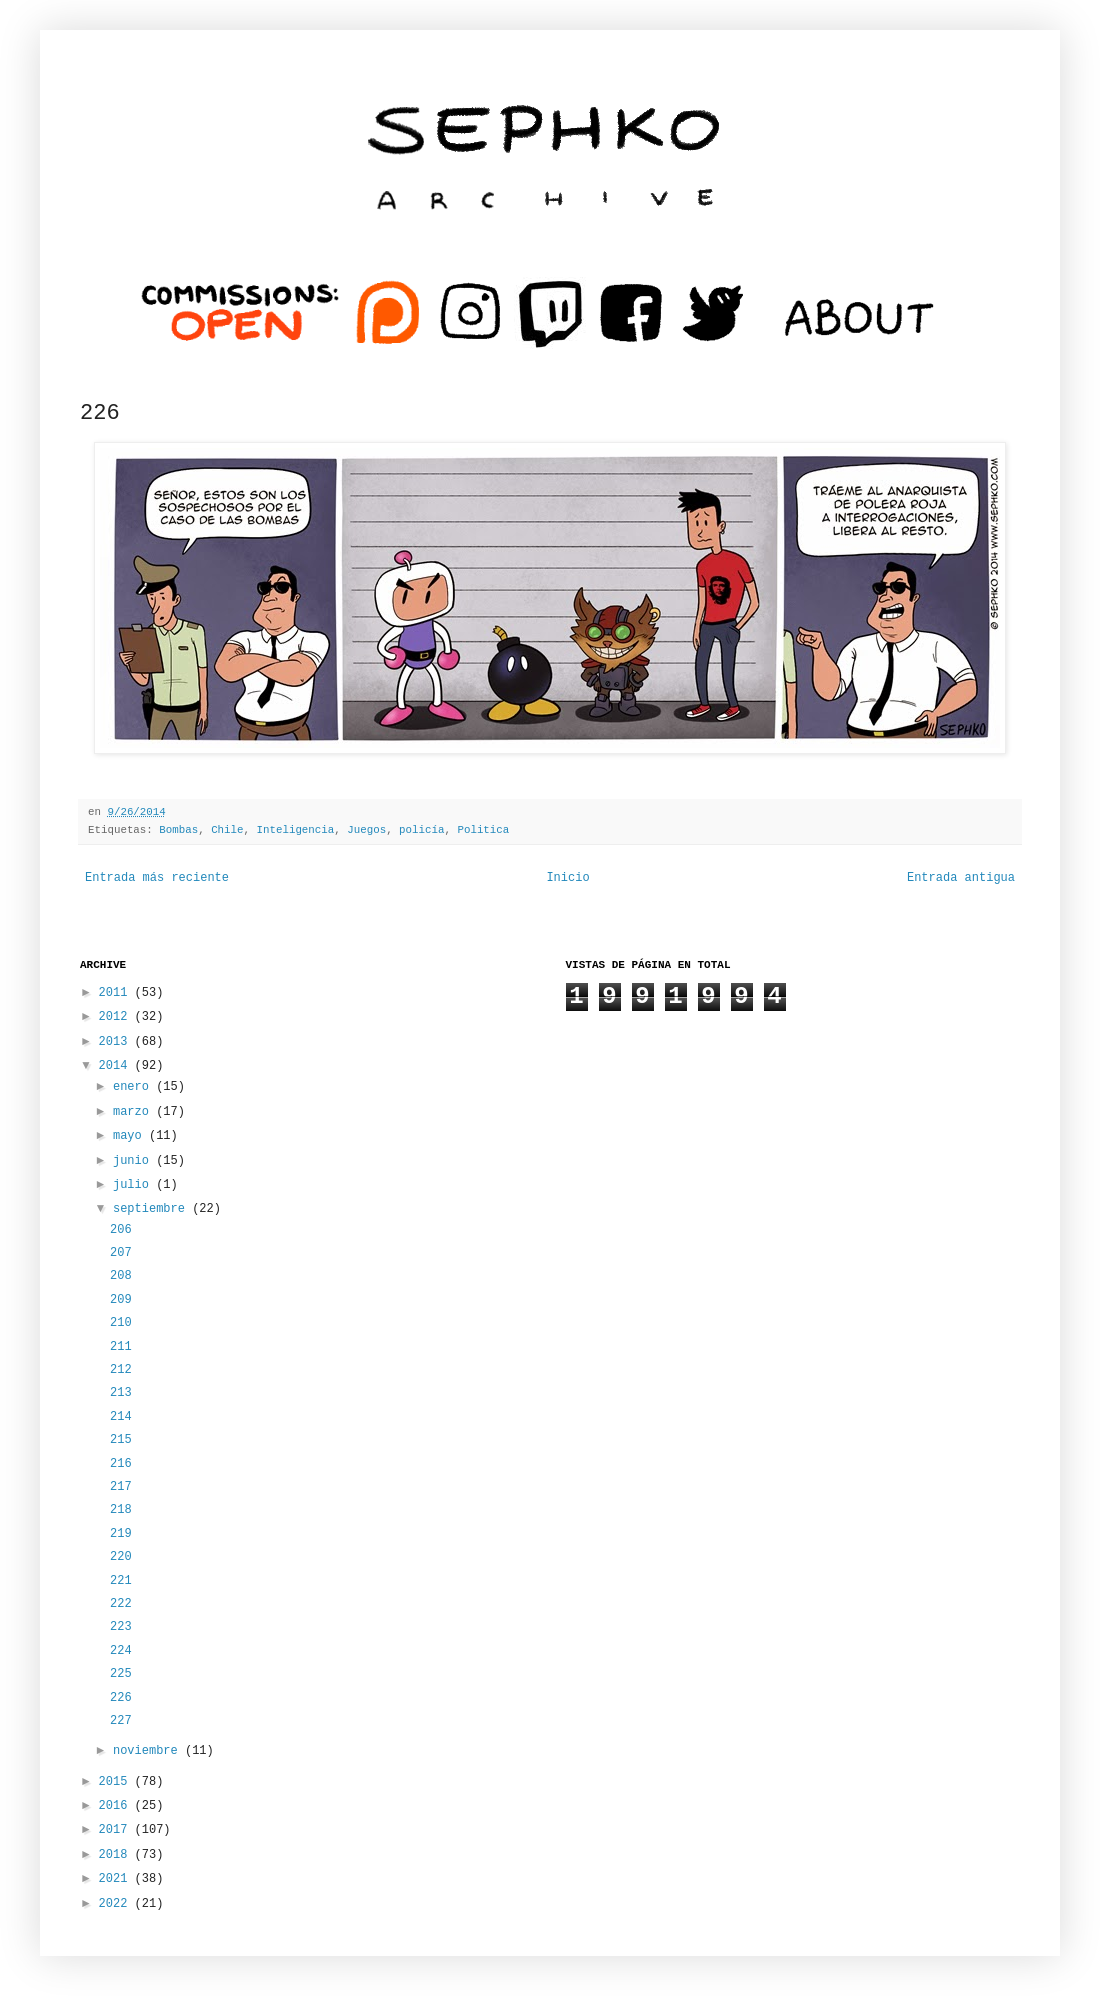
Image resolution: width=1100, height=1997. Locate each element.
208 (121, 1276)
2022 (117, 1904)
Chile (227, 830)
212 (121, 1370)
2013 (117, 1042)
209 (121, 1300)
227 (121, 1721)
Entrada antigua (961, 878)
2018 (117, 1855)
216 (121, 1464)
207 (121, 1253)
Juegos (366, 830)
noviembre (149, 1751)
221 (121, 1581)
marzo (134, 1112)
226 (121, 1698)
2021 (117, 1879)
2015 (117, 1782)
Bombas (178, 830)
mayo (131, 1136)
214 (121, 1417)
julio (134, 1185)
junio (134, 1161)
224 (121, 1651)
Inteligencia (296, 830)
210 (121, 1323)
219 (121, 1534)
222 (121, 1604)
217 (121, 1487)
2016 (117, 1806)
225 (121, 1674)
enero (134, 1087)
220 (121, 1557)
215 (121, 1440)
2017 (117, 1830)
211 (121, 1347)
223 (121, 1627)
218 (121, 1510)
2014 (117, 1066)
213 (121, 1393)
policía (421, 830)
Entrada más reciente (157, 878)
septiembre (152, 1209)
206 (121, 1230)
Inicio (567, 878)
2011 (117, 993)
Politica (483, 830)
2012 (117, 1017)
